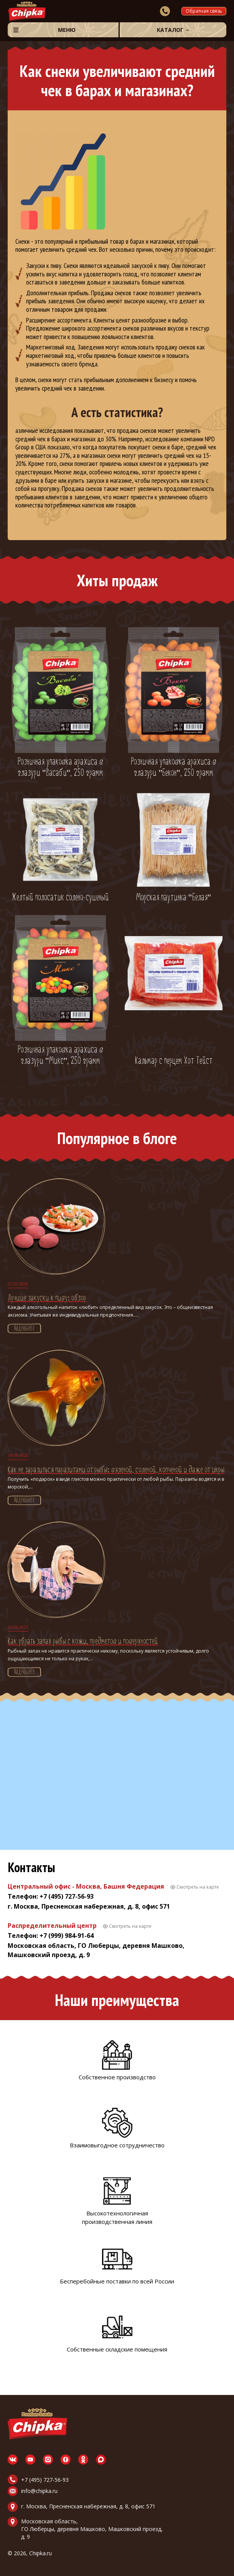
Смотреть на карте (197, 1887)
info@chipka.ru (39, 2491)
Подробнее (24, 1329)
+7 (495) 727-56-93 (45, 2479)
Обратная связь (204, 11)
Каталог (170, 29)
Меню (67, 29)
